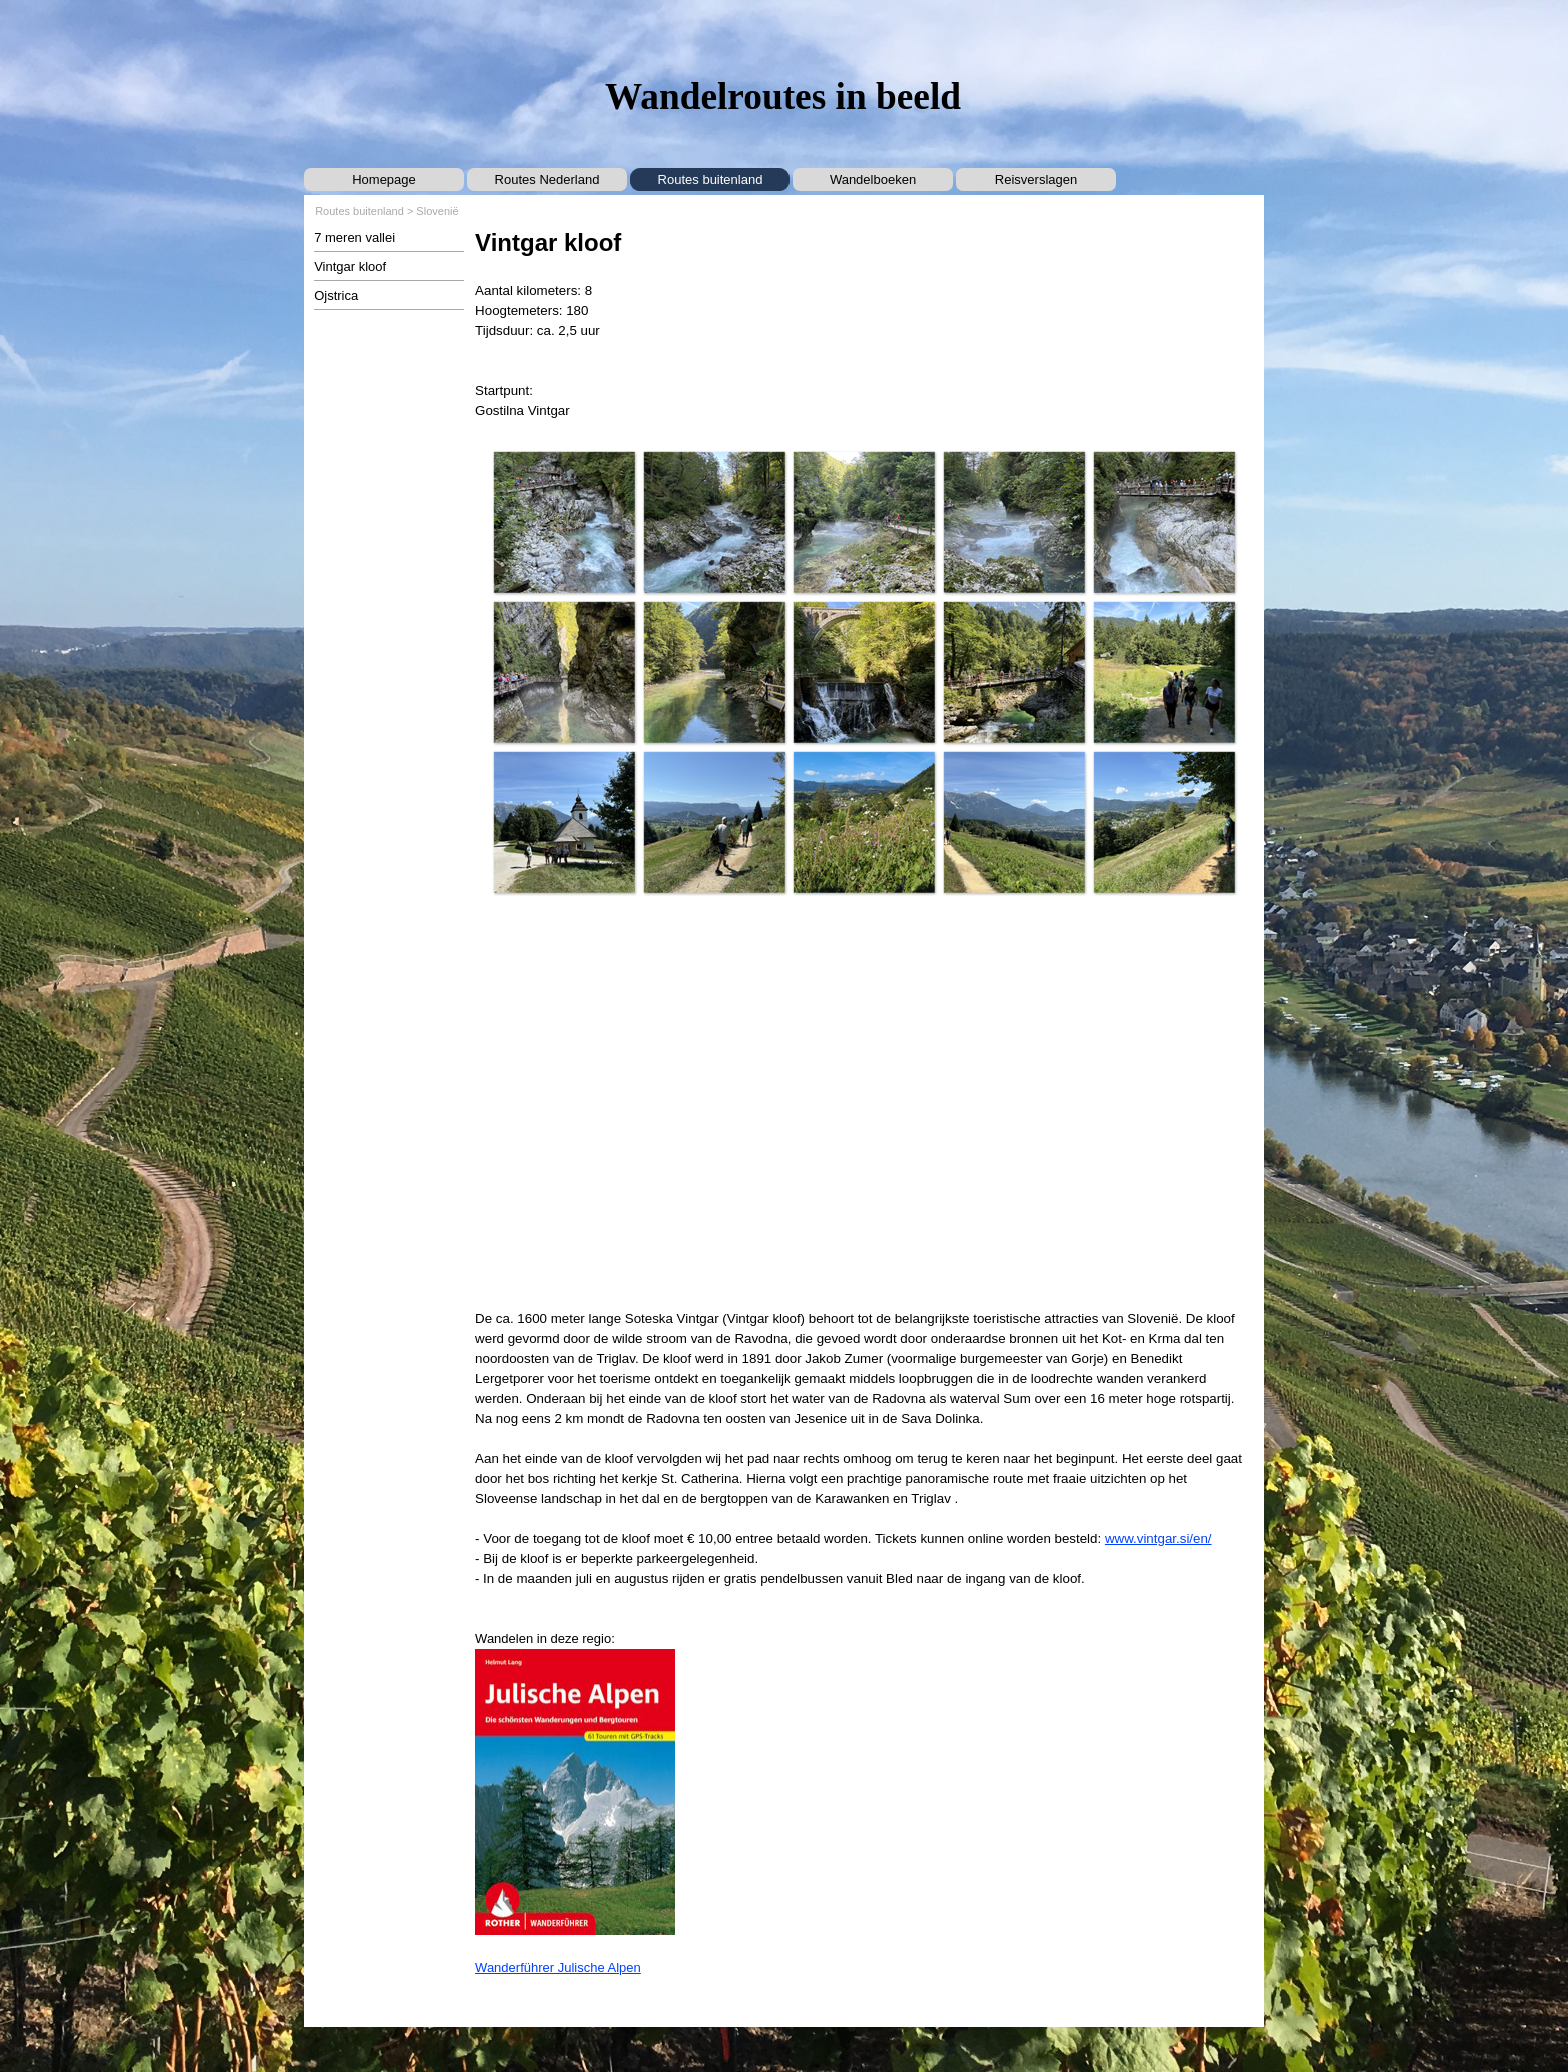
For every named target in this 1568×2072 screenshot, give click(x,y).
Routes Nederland (547, 179)
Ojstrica (336, 295)
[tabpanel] (864, 323)
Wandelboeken (873, 179)
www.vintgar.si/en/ (1158, 1538)
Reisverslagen (1036, 179)
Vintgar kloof (350, 266)
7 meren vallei (354, 237)
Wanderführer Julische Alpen (558, 1967)
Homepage (384, 179)
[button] (564, 522)
